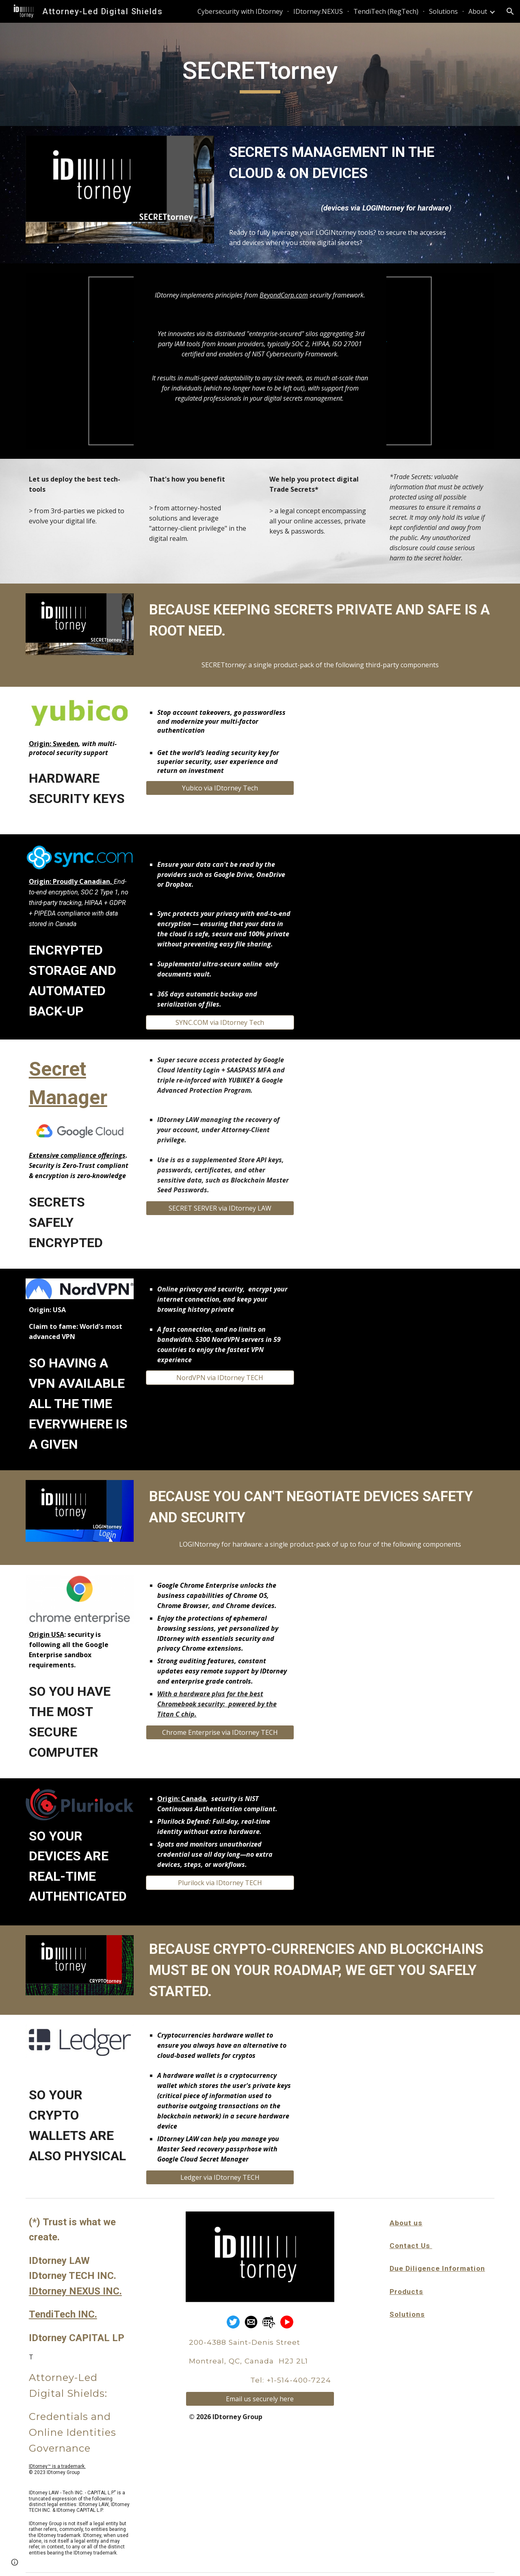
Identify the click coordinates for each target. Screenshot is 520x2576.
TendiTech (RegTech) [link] (385, 11)
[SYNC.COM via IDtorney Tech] (220, 1022)
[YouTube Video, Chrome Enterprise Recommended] (400, 1639)
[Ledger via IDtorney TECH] (220, 2177)
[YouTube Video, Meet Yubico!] (400, 761)
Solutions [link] (443, 11)
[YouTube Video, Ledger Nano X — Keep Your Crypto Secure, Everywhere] (400, 2089)
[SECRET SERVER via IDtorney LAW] (220, 1208)
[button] (510, 11)
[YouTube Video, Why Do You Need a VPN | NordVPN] (400, 1342)
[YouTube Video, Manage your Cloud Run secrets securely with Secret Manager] (400, 1113)
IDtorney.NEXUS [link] (318, 11)
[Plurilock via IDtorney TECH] (220, 1883)
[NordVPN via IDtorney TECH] (220, 1378)
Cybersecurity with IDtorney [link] (240, 11)
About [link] (477, 11)
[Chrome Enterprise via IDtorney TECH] (220, 1732)
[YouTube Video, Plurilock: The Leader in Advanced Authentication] (400, 1852)
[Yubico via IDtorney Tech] (220, 788)
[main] (260, 74)
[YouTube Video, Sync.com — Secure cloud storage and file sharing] (400, 908)
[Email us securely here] (260, 2399)
